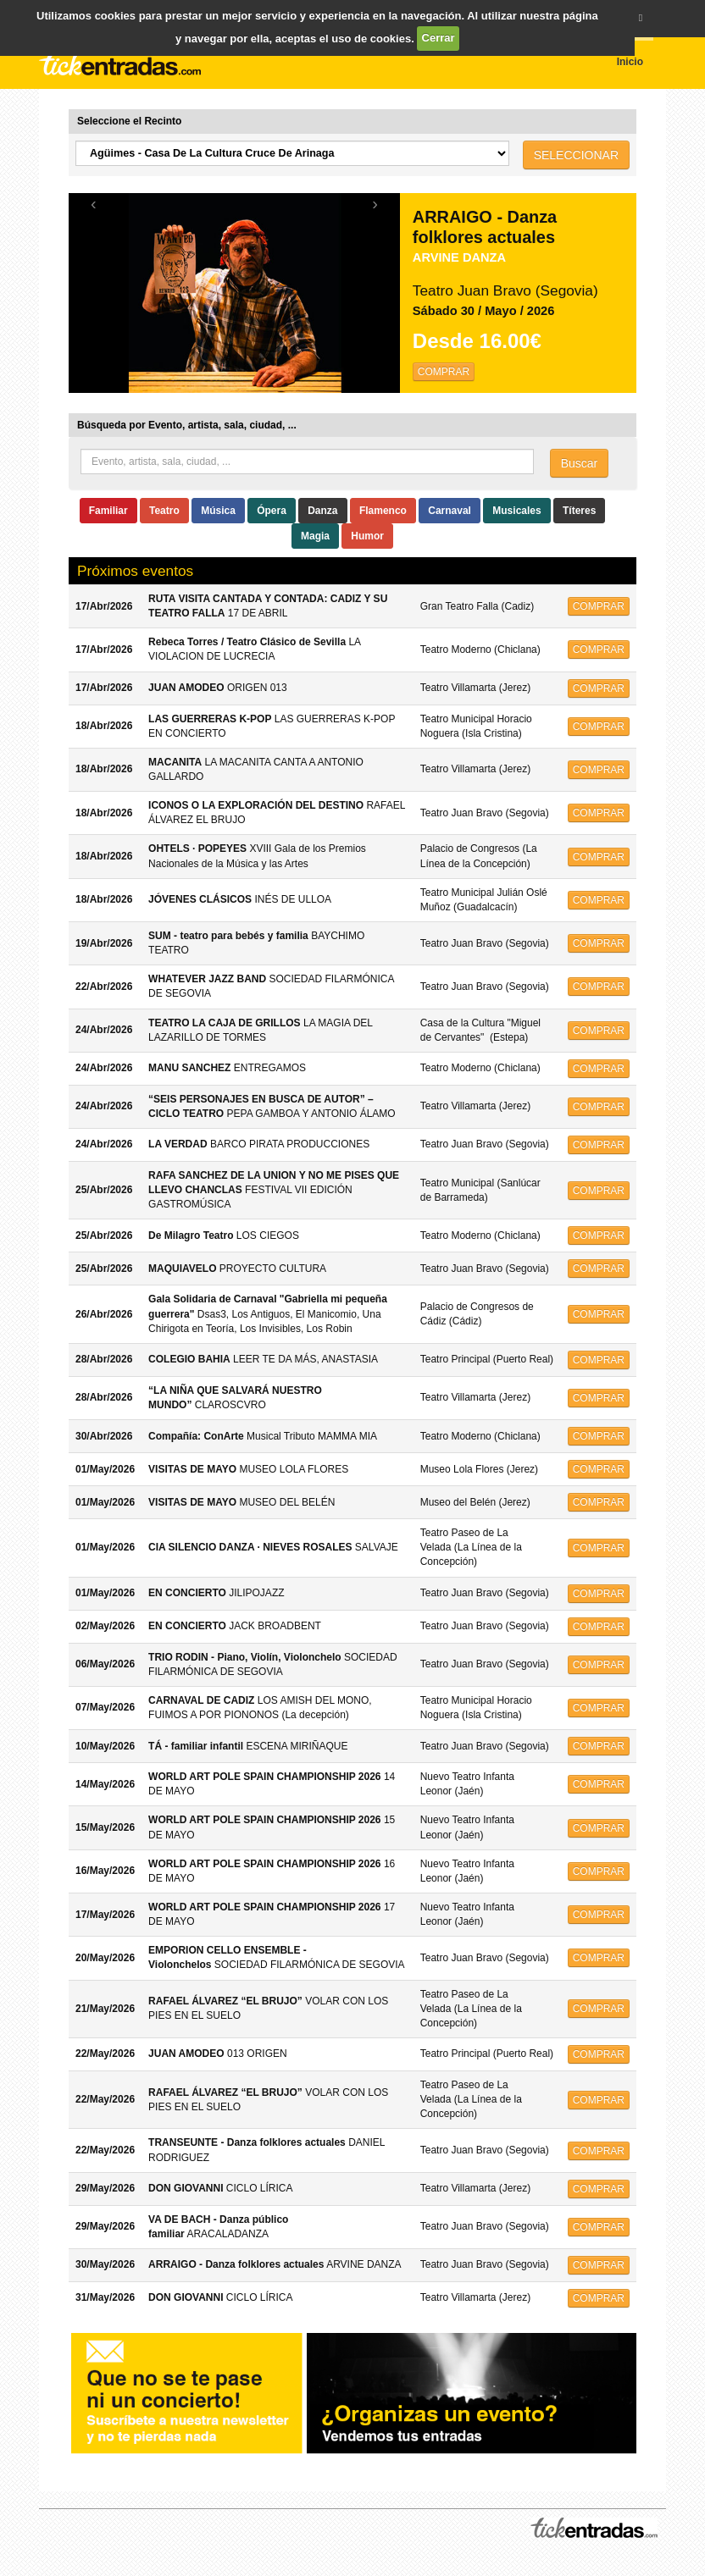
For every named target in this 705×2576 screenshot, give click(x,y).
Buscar (579, 463)
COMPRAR (443, 372)
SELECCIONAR (576, 155)
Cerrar (438, 37)
